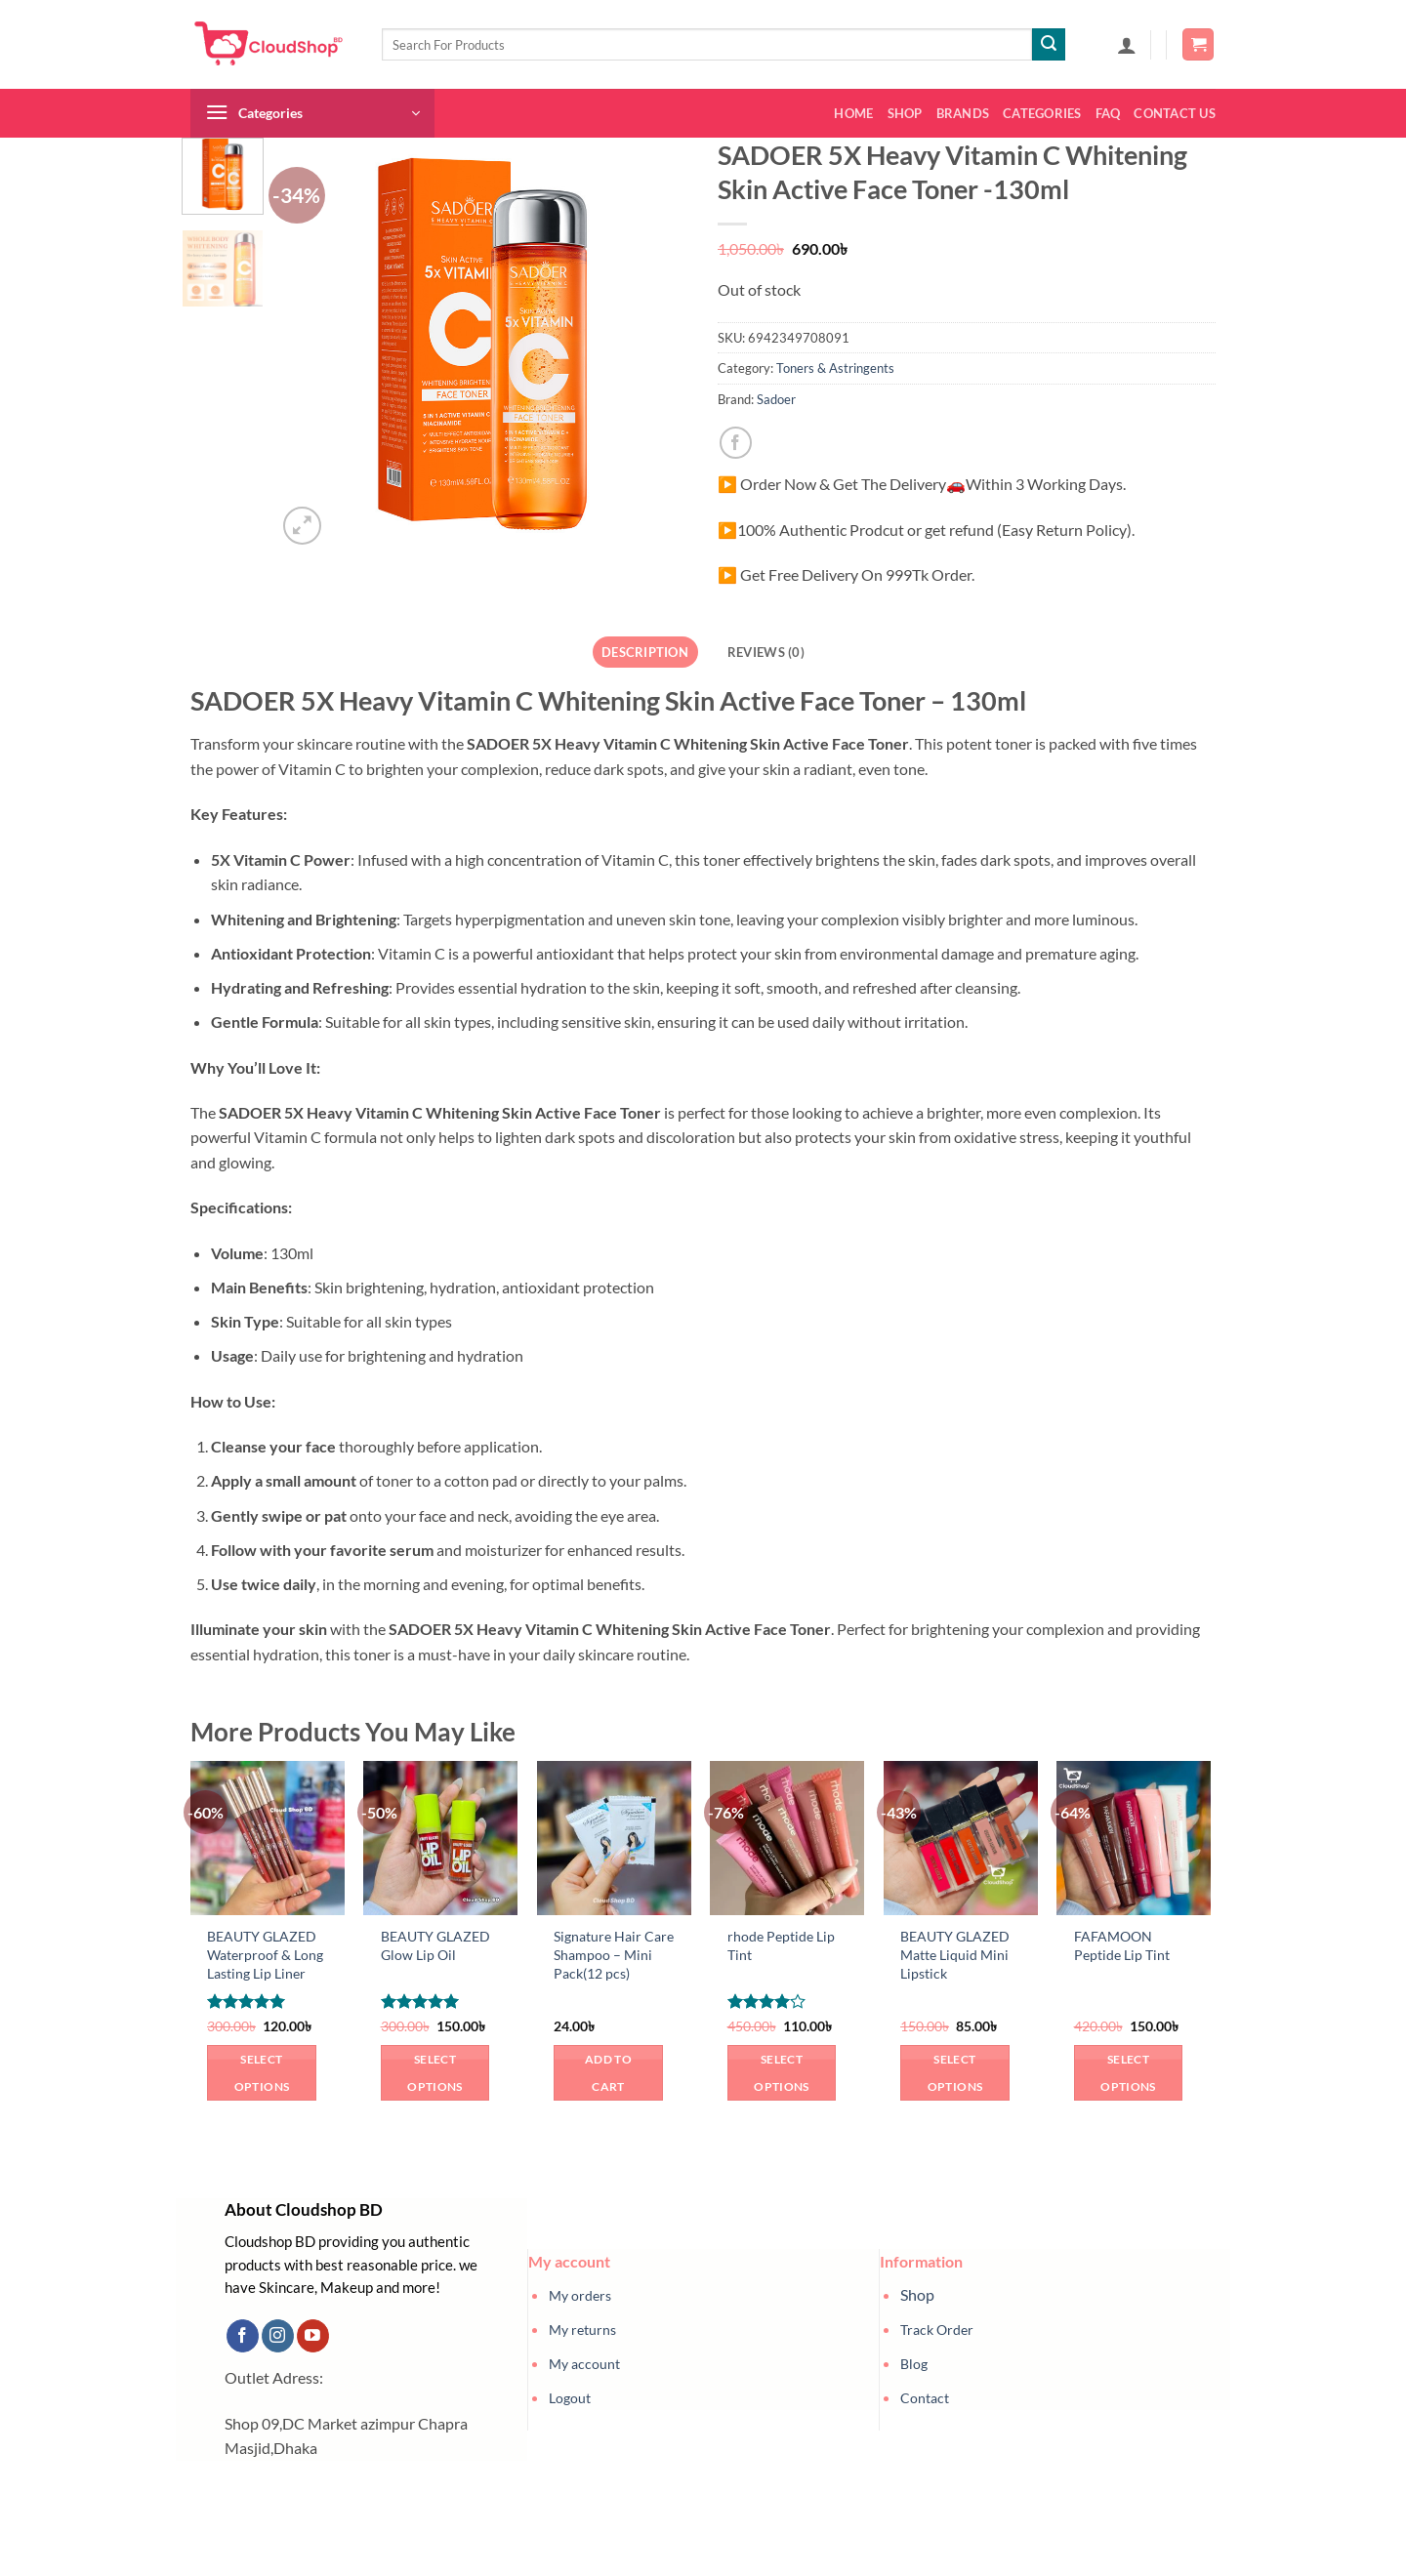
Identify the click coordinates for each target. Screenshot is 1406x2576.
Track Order (936, 2329)
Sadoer (776, 399)
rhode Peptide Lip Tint (781, 1945)
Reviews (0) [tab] (766, 652)
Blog (914, 2363)
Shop (905, 113)
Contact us (1175, 113)
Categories (1042, 113)
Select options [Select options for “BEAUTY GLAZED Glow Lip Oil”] (434, 2073)
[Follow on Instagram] (278, 2335)
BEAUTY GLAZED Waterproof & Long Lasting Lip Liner (265, 1954)
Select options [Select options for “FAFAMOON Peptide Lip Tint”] (1127, 2073)
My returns (582, 2329)
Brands (963, 113)
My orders (580, 2295)
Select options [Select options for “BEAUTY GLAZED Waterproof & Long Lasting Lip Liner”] (261, 2073)
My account (584, 2363)
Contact (924, 2398)
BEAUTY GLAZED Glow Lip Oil (435, 1945)
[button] (1127, 44)
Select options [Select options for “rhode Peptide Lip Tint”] (781, 2073)
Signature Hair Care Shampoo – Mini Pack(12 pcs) (614, 1954)
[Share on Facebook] (736, 443)
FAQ (1108, 113)
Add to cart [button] (608, 2073)
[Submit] (1048, 44)
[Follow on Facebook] (243, 2335)
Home (853, 113)
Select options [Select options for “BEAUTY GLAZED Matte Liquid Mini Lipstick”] (955, 2073)
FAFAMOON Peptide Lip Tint (1122, 1945)
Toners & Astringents (835, 368)
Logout (570, 2398)
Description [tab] (644, 652)
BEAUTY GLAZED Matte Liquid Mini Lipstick (955, 1954)
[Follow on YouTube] (313, 2335)
